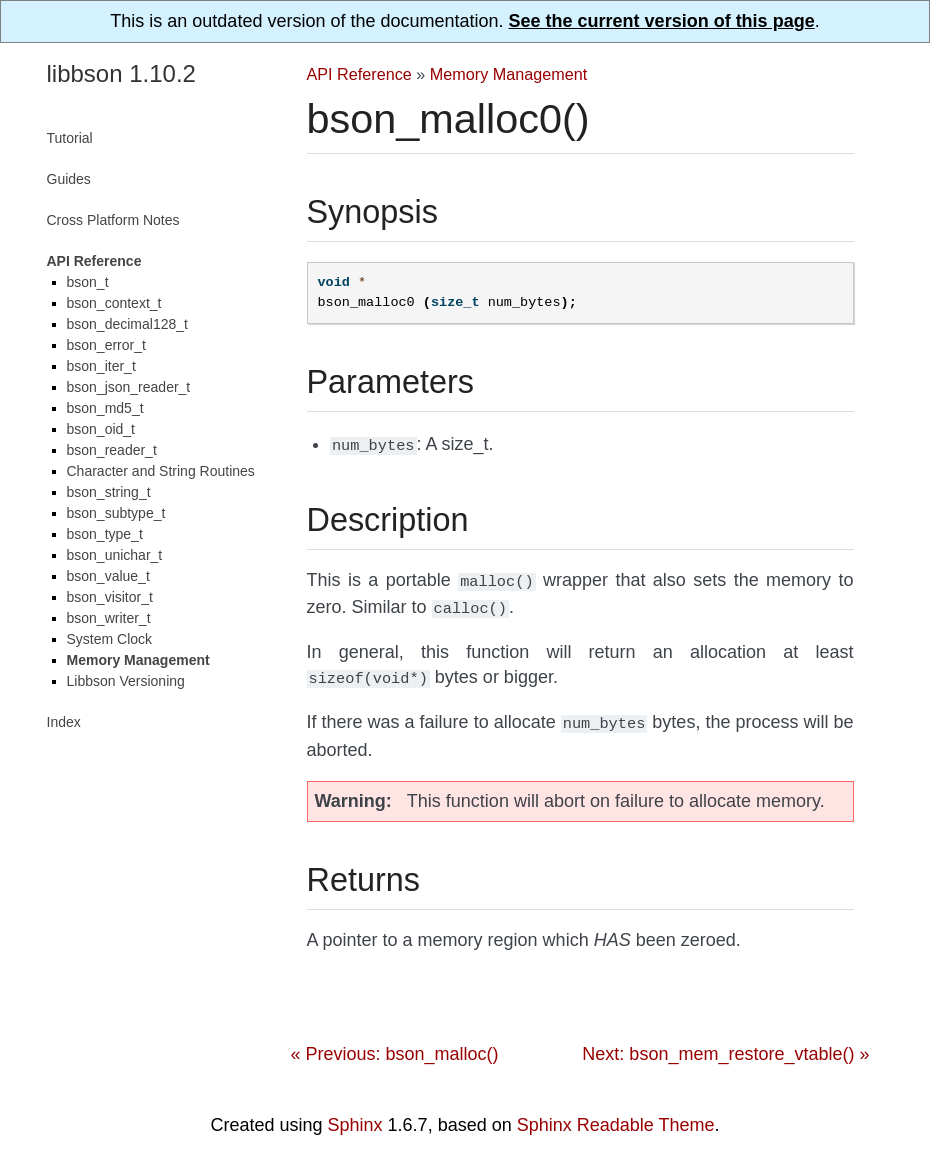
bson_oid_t (101, 429)
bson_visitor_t (110, 597)
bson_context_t (114, 303)
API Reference (359, 74)
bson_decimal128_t (127, 324)
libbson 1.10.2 (121, 73)
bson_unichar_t (115, 555)
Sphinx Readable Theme (616, 1115)
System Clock (110, 639)
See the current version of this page (662, 21)
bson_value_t (108, 576)
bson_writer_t (109, 618)
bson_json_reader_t (129, 387)
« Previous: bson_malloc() (395, 1044)
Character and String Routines (161, 471)
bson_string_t (109, 492)
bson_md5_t (105, 408)
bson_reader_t (112, 450)
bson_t (88, 282)
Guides (69, 179)
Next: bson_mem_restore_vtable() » (725, 1044)
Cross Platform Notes (113, 220)
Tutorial (70, 138)
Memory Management (508, 74)
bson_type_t (105, 534)
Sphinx (355, 1115)
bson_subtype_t (116, 513)
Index (64, 722)
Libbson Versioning (126, 681)
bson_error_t (106, 345)
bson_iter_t (101, 366)
